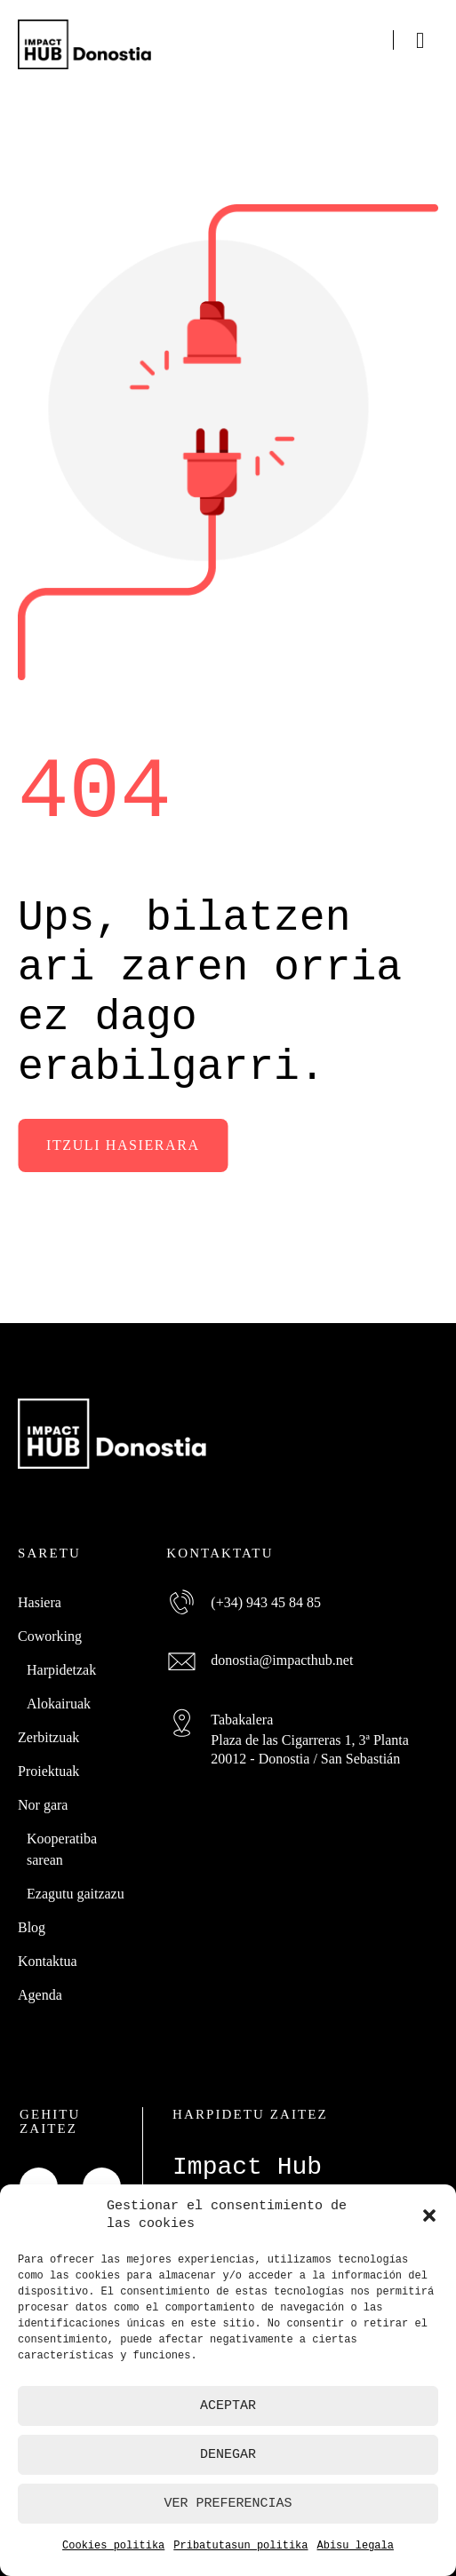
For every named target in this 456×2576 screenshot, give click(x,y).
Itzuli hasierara (123, 1145)
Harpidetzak (61, 1668)
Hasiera (39, 1601)
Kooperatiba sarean (62, 1848)
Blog (31, 1926)
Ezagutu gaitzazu (75, 1892)
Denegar (228, 2454)
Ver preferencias (228, 2503)
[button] (429, 2214)
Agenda (40, 1993)
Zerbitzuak (48, 1736)
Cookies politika (113, 2545)
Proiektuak (48, 1770)
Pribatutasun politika (240, 2545)
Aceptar (228, 2405)
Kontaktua (47, 1960)
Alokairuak (59, 1702)
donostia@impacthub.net (282, 1659)
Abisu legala (355, 2545)
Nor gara (43, 1803)
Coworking (50, 1635)
